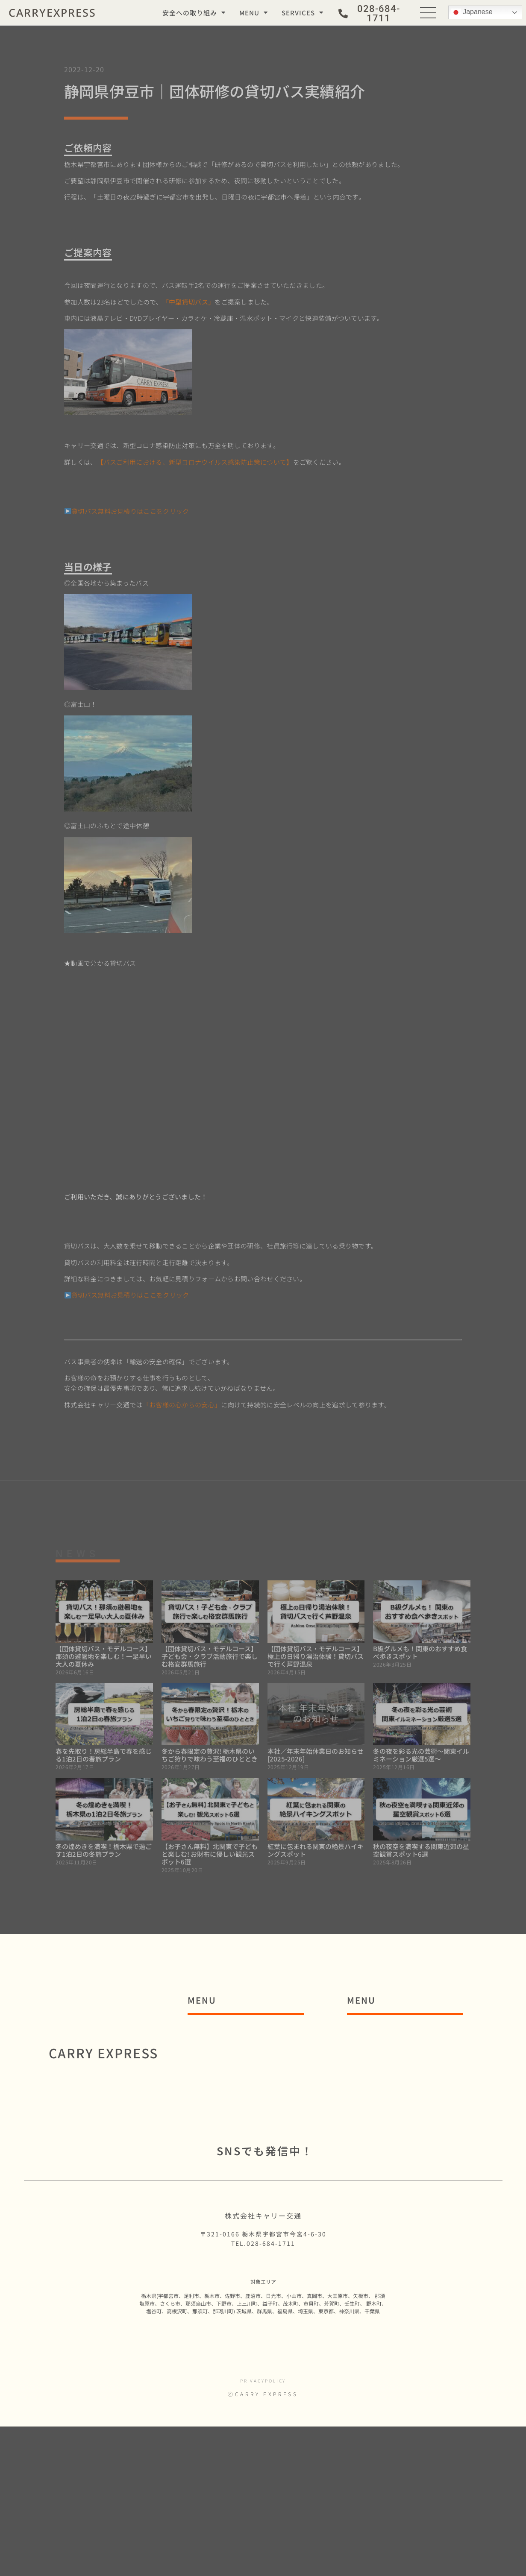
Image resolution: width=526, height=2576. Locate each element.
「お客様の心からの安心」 (182, 1404)
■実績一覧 (376, 2191)
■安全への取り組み (232, 2053)
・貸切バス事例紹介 (396, 2092)
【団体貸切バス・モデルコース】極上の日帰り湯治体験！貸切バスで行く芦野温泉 (315, 1656)
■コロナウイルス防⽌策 (240, 2073)
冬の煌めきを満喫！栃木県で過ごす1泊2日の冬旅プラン (104, 1850)
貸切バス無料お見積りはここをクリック (127, 511)
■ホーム (212, 2033)
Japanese (472, 12)
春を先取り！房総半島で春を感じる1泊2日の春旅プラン (104, 1755)
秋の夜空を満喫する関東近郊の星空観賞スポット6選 (421, 1850)
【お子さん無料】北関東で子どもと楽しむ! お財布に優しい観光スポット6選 (210, 1854)
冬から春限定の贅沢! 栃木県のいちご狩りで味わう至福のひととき (210, 1755)
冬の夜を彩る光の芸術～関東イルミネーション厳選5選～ (421, 1755)
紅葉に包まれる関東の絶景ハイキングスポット (315, 1850)
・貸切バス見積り (392, 2112)
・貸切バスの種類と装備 (404, 2132)
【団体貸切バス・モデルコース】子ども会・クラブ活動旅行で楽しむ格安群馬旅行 (210, 1656)
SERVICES (302, 12)
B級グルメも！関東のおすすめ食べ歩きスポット (420, 1652)
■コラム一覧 (220, 2171)
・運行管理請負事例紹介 (404, 2171)
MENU (253, 12)
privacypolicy (263, 2530)
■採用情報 (216, 2210)
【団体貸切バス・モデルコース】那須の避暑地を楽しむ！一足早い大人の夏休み (104, 1656)
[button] (372, 13)
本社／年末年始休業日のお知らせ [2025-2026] (315, 1755)
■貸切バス (376, 2073)
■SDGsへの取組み (231, 2132)
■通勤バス (376, 2033)
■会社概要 (216, 2092)
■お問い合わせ (224, 2191)
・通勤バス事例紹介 (396, 2053)
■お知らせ (216, 2151)
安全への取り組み (194, 12)
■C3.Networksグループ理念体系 (261, 2112)
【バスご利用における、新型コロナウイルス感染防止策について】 (195, 461)
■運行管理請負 (384, 2151)
